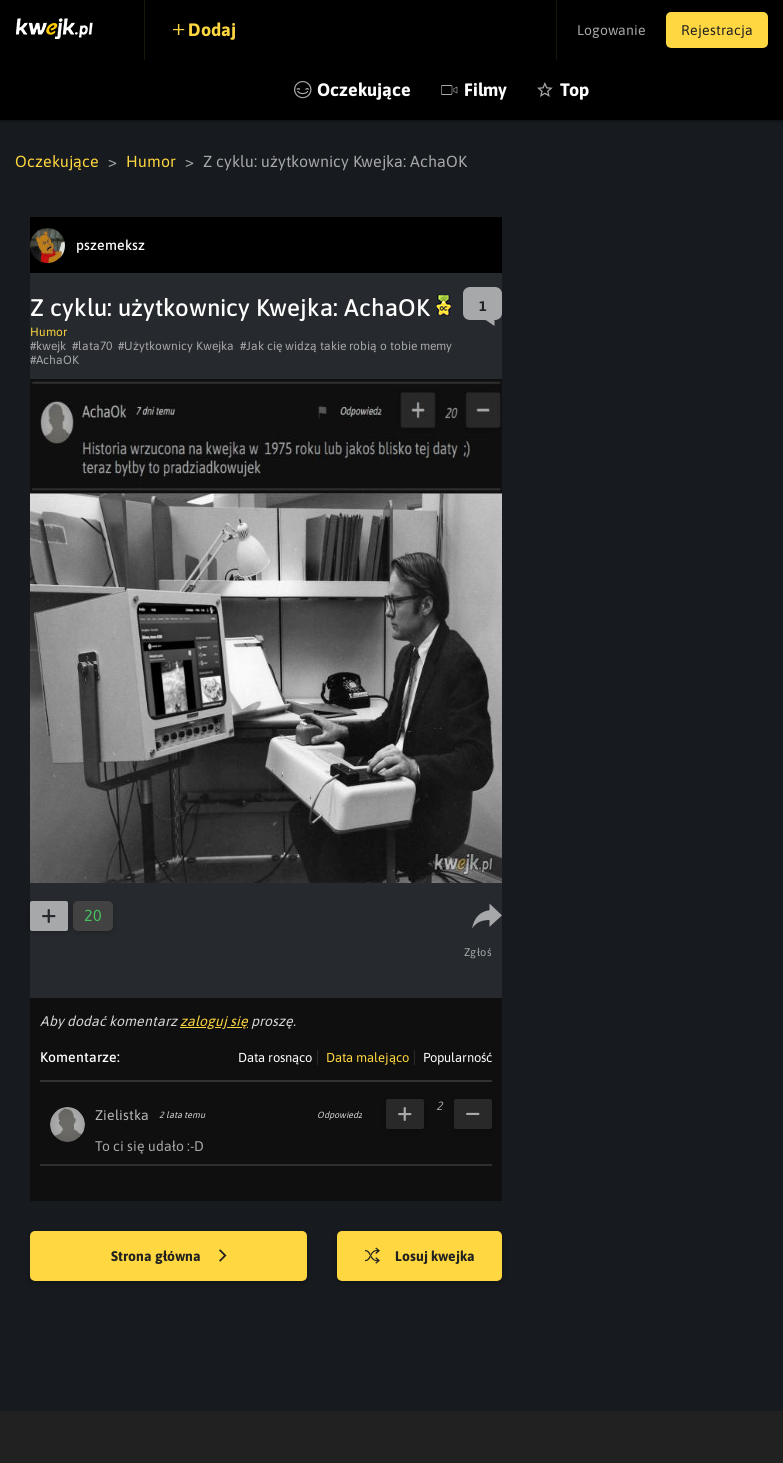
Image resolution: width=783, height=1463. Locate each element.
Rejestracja (717, 30)
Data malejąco (367, 1057)
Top (574, 89)
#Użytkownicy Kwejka (176, 346)
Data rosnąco (275, 1057)
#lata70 (92, 346)
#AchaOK (54, 360)
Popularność (457, 1057)
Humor (151, 161)
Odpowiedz (339, 1115)
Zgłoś (478, 952)
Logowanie (611, 30)
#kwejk (48, 346)
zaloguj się (214, 1021)
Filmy (485, 89)
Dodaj (212, 29)
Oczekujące (364, 89)
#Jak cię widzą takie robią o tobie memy (346, 346)
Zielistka (122, 1115)
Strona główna (169, 1257)
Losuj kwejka (420, 1257)
